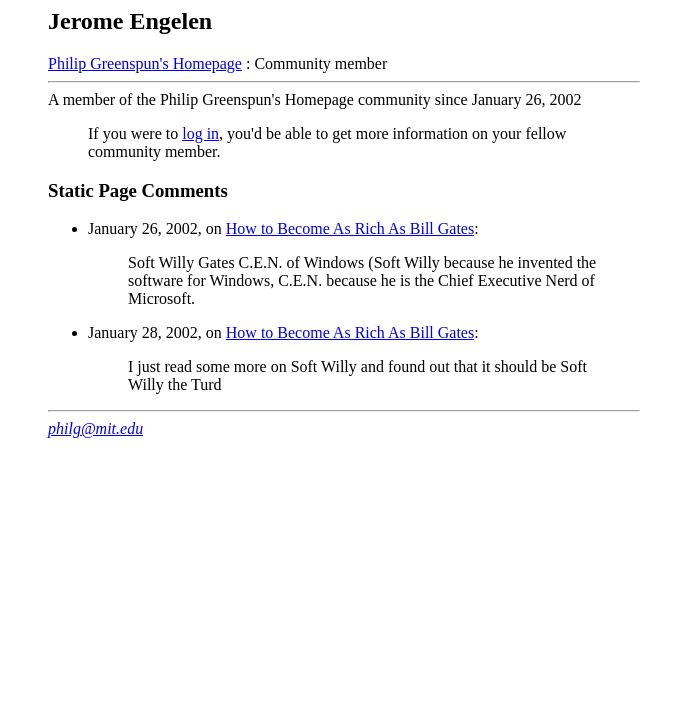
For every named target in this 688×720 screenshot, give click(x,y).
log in (200, 133)
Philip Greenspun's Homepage (145, 63)
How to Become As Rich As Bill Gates (350, 228)
